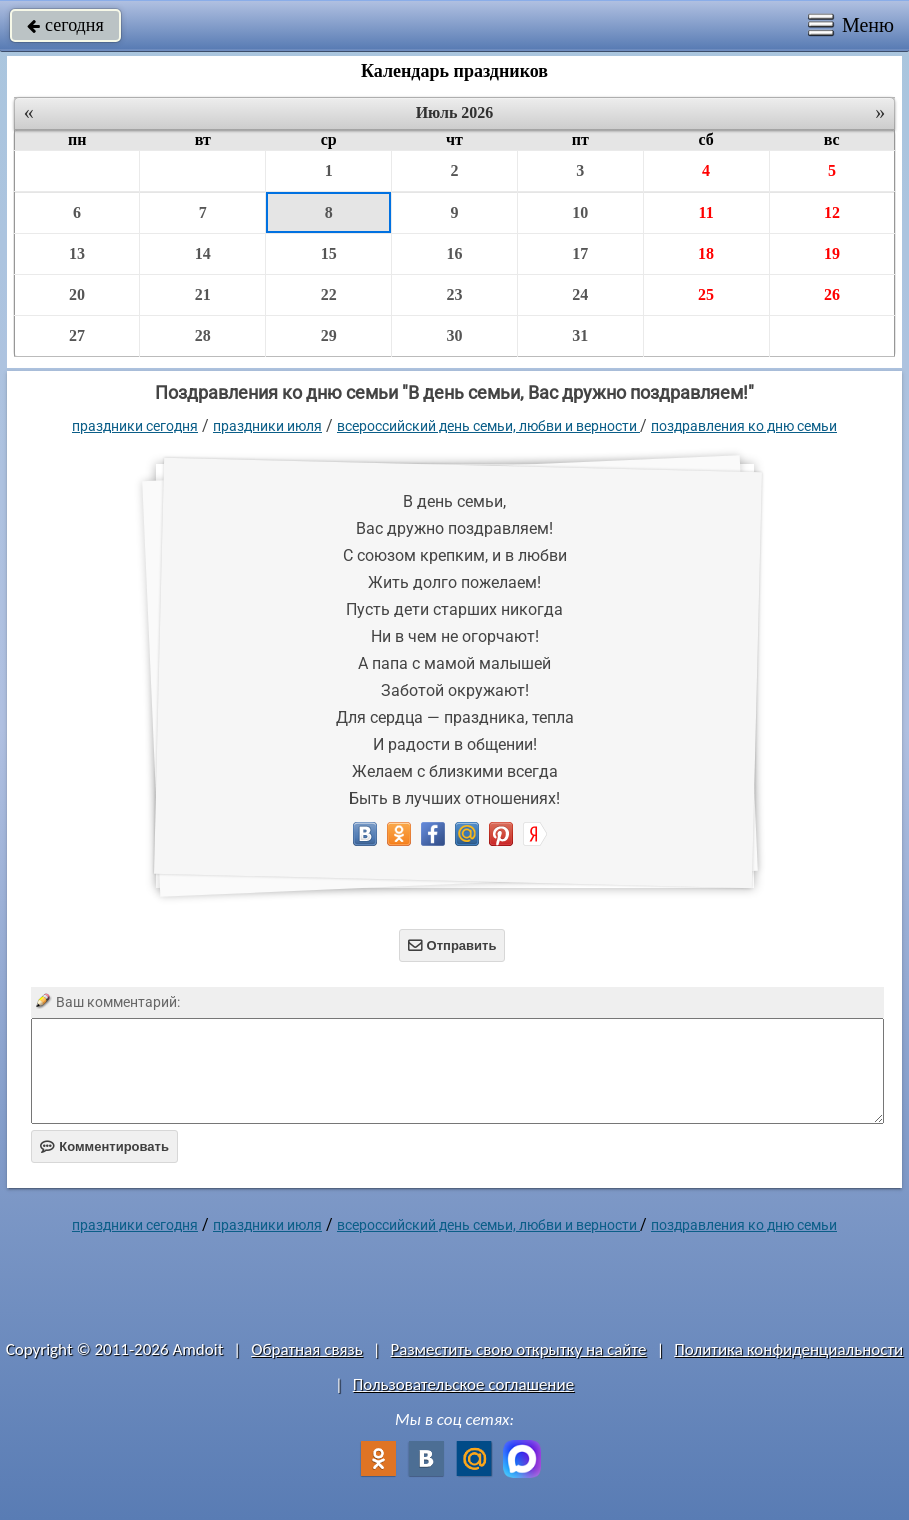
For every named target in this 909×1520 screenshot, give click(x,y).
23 (454, 294)
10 (580, 212)
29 (329, 335)
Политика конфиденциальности (788, 1349)
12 (832, 212)
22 (329, 294)
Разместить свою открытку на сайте (519, 1349)
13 (77, 253)
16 (454, 253)
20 (77, 294)
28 (203, 335)
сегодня (65, 25)
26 (832, 294)
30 (454, 335)
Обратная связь (307, 1349)
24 (580, 294)
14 (203, 253)
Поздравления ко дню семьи (744, 426)
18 (706, 253)
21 (203, 294)
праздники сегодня (135, 426)
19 (832, 253)
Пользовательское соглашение (463, 1384)
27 (77, 335)
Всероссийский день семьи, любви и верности (488, 426)
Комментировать (104, 1146)
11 (706, 212)
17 (580, 253)
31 (580, 335)
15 (329, 253)
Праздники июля (267, 426)
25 (706, 294)
